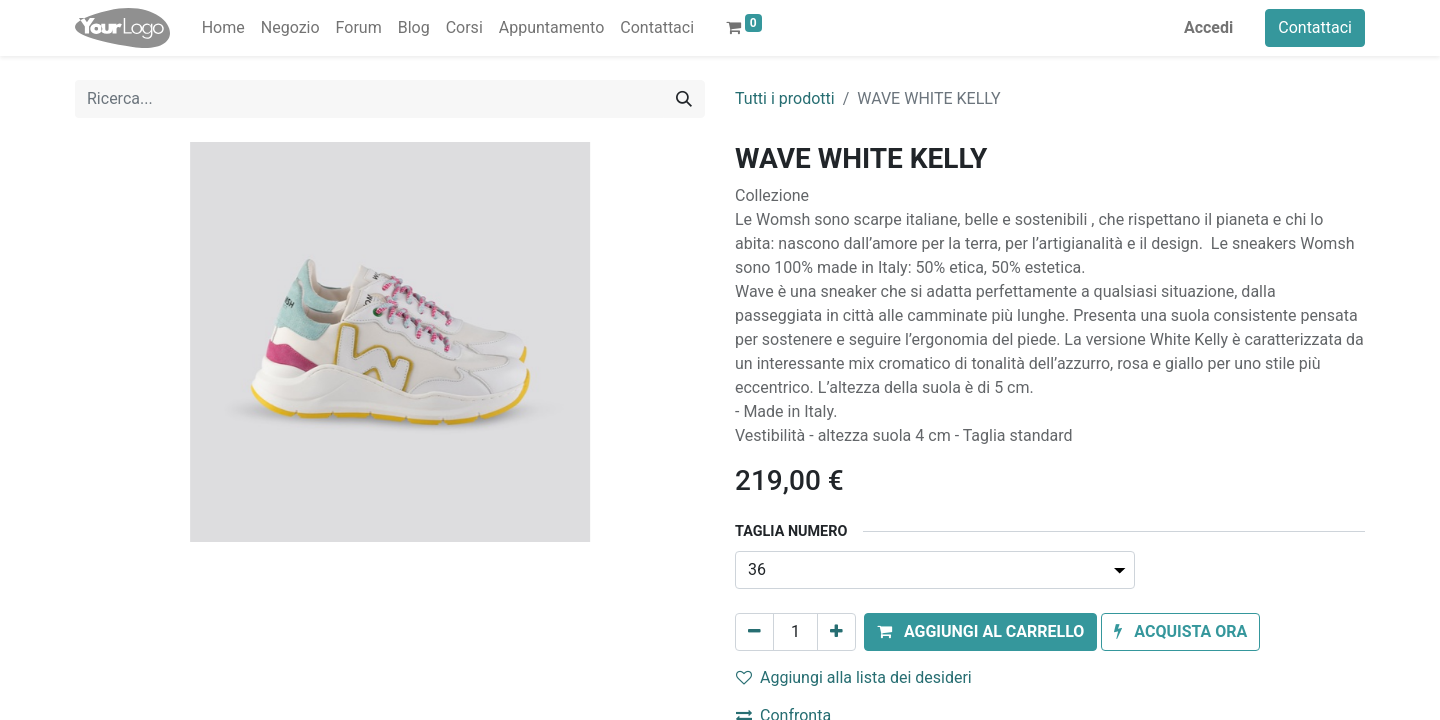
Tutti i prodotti (785, 98)
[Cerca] (684, 99)
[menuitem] (223, 28)
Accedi (1208, 27)
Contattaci (1315, 27)
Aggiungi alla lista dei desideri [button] (854, 677)
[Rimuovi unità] (754, 632)
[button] (980, 632)
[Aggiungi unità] (836, 632)
